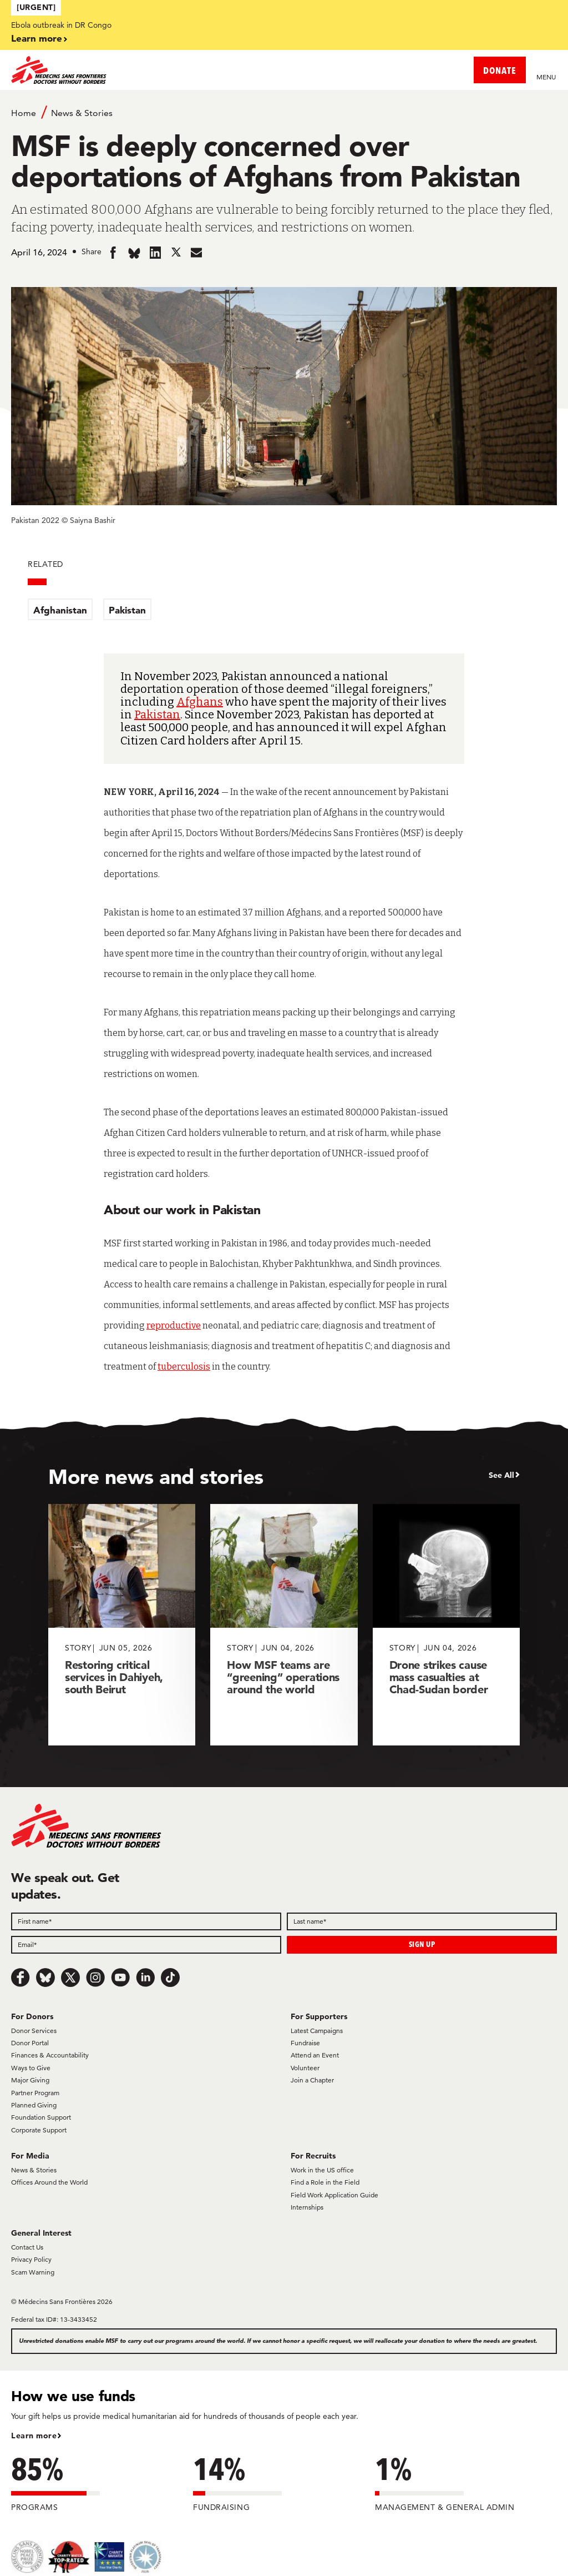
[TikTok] (170, 1977)
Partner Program (35, 2093)
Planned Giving (34, 2105)
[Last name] (422, 1921)
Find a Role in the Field (325, 2182)
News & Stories (82, 113)
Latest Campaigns (317, 2030)
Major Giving (30, 2080)
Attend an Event (315, 2055)
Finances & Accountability (50, 2055)
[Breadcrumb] (284, 112)
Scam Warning (32, 2272)
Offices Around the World (49, 2182)
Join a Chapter (312, 2080)
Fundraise (305, 2043)
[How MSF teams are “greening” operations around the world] (283, 1624)
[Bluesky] (45, 1977)
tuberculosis (184, 1366)
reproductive (173, 1325)
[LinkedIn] (145, 1977)
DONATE (499, 70)
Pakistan (127, 610)
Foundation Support (41, 2117)
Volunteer (305, 2068)
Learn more (36, 38)
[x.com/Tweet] (70, 1977)
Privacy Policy (31, 2259)
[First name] (146, 1921)
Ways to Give (30, 2068)
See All (501, 1475)
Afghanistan (60, 610)
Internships (307, 2207)
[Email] (146, 1945)
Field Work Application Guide (334, 2195)
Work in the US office (322, 2170)
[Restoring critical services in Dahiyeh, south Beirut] (121, 1624)
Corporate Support (39, 2130)
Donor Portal (30, 2043)
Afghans (199, 701)
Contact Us (27, 2247)
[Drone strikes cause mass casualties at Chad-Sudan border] (446, 1624)
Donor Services (34, 2030)
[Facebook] (20, 1977)
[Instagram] (95, 1977)
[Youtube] (120, 1977)
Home (23, 113)
